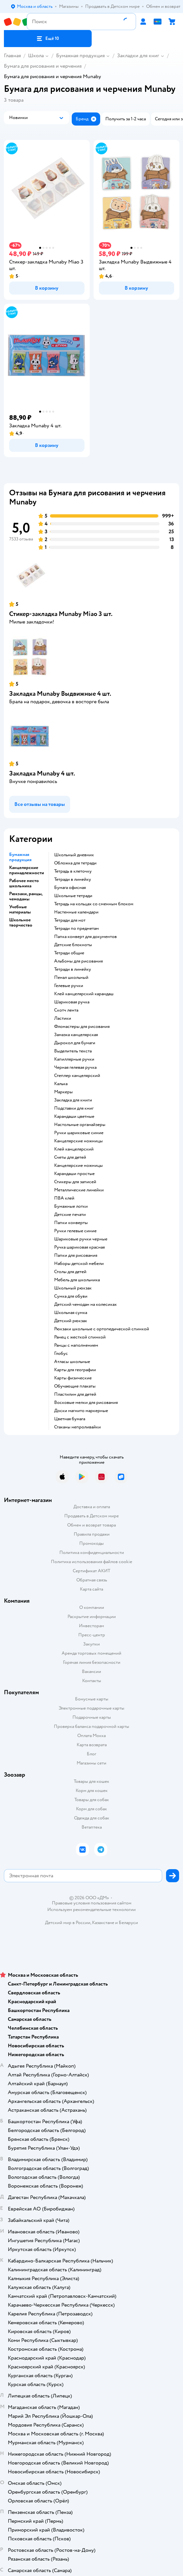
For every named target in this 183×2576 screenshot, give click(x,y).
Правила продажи (92, 1534)
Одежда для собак (91, 1818)
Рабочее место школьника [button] (24, 883)
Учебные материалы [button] (20, 909)
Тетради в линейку (72, 879)
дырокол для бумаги (74, 1043)
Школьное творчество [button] (20, 922)
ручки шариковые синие (78, 1132)
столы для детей (70, 1271)
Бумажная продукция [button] (20, 857)
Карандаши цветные (74, 1116)
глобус (61, 1353)
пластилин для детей (75, 1394)
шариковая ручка (71, 1002)
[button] (48, 38)
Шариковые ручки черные (80, 1239)
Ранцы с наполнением (76, 1345)
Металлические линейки (79, 1190)
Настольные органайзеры (79, 1124)
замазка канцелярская (76, 1034)
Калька (61, 1083)
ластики (62, 1018)
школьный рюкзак (73, 1288)
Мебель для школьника (77, 1280)
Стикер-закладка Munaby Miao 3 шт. (61, 614)
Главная (12, 55)
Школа (36, 55)
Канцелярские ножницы (78, 1165)
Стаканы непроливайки (77, 1427)
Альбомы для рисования (78, 961)
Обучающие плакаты (75, 1386)
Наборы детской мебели (79, 1263)
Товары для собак (91, 1799)
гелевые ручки (68, 985)
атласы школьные (72, 1361)
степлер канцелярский (77, 1075)
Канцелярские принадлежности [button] (26, 870)
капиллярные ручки (74, 1059)
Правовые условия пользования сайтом (91, 1903)
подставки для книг (74, 1108)
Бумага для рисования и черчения (43, 66)
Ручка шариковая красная (79, 1247)
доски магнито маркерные (81, 1410)
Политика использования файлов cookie (91, 1561)
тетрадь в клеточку (73, 871)
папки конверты (71, 1222)
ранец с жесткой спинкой (80, 1337)
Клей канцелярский (74, 1149)
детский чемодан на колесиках (85, 1304)
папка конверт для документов (85, 936)
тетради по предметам (76, 928)
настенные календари (76, 912)
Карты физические (73, 1378)
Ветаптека (92, 1827)
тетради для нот (69, 920)
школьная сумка (70, 1312)
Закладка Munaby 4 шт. (42, 773)
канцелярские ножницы (78, 1141)
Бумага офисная (70, 887)
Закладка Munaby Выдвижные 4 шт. (60, 694)
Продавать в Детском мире (91, 1516)
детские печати (70, 1214)
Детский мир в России (67, 1922)
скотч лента (66, 1010)
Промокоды (91, 1543)
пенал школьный (71, 977)
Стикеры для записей (75, 1182)
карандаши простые (74, 1173)
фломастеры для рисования (82, 1026)
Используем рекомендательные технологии (91, 1909)
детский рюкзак (70, 1320)
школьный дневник (74, 855)
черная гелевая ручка (75, 1067)
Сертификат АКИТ (91, 1571)
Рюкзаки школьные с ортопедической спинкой (101, 1329)
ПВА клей (64, 1198)
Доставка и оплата (91, 1507)
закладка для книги (73, 1100)
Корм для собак (91, 1809)
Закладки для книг (138, 55)
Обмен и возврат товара (91, 1525)
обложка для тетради (75, 863)
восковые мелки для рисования (86, 1402)
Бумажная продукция (80, 55)
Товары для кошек (91, 1781)
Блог (91, 1754)
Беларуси (128, 1922)
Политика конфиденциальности (91, 1552)
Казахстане (103, 1922)
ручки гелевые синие (75, 1231)
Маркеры (63, 1092)
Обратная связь (91, 1580)
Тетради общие (69, 953)
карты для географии (75, 1370)
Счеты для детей (70, 1157)
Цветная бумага (69, 1419)
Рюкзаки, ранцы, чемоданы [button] (25, 896)
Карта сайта (91, 1589)
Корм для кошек (92, 1790)
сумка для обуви (70, 1296)
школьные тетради (73, 895)
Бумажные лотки (71, 1206)
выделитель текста (73, 1051)
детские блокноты (73, 944)
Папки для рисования (75, 1255)
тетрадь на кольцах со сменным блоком (93, 904)
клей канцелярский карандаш (84, 994)
